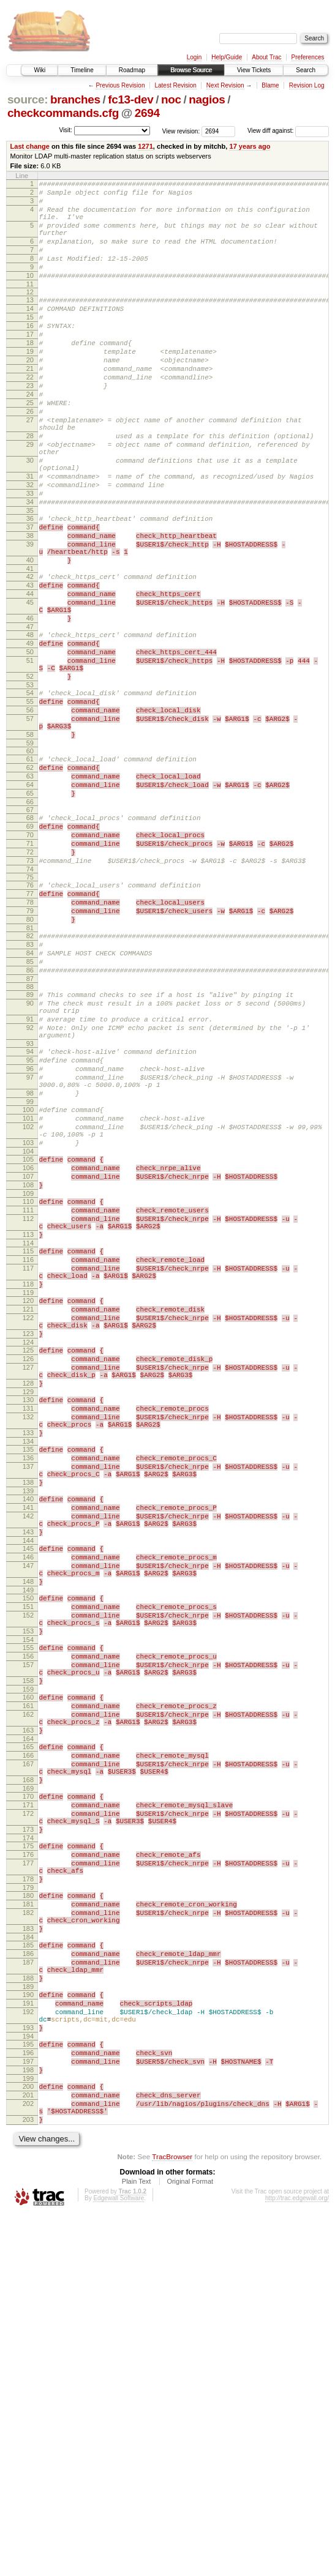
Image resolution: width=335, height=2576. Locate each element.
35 (30, 578)
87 (30, 1129)
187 (28, 2292)
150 (28, 1860)
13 (30, 322)
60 (30, 863)
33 (30, 557)
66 (30, 923)
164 (28, 2029)
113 (28, 1431)
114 (28, 1441)
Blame (270, 85)
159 (28, 1970)
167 (28, 2057)
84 (30, 1098)
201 (28, 2449)
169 (28, 2087)
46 (30, 706)
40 (30, 637)
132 (28, 1646)
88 (30, 1137)
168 (28, 2077)
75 (30, 1009)
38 (30, 607)
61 (30, 871)
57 (30, 825)
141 (28, 1753)
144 (28, 1794)
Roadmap (132, 70)
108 (28, 1372)
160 (28, 1978)
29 (30, 497)
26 (30, 457)
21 (30, 405)
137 (28, 1705)
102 (28, 1303)
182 (28, 2234)
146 (28, 1812)
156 (28, 1929)
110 (28, 1390)
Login (194, 57)
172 (28, 2116)
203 (28, 2479)
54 (30, 793)
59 (30, 855)
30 (30, 517)
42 (30, 655)
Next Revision (225, 85)
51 (30, 756)
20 (30, 394)
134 (28, 1676)
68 (30, 939)
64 (30, 902)
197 (28, 2410)
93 (30, 1205)
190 (28, 2330)
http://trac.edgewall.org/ (297, 2559)
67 (30, 931)
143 (28, 1783)
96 (30, 1234)
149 (28, 1852)
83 (30, 1087)
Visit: (65, 130)
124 (28, 1558)
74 (30, 1001)
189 (28, 2322)
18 (30, 374)
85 (30, 1108)
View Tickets (254, 70)
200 (28, 2439)
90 (30, 1155)
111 (28, 1401)
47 (30, 716)
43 (30, 666)
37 (30, 596)
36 (30, 586)
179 (28, 2205)
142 (28, 1764)
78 (30, 1038)
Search (305, 70)
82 (30, 1077)
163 (28, 2018)
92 (30, 1185)
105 (28, 1341)
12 (30, 314)
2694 (147, 112)
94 (30, 1213)
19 (30, 384)
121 (28, 1518)
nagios (207, 99)
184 (28, 2264)
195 (28, 2389)
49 (30, 735)
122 (28, 1529)
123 (28, 1548)
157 (28, 1940)
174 (28, 2146)
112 (28, 1411)
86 (30, 1118)
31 (30, 536)
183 (28, 2253)
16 (30, 353)
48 (30, 724)
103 (28, 1322)
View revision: (181, 130)
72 (30, 980)
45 (30, 686)
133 (28, 1666)
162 (28, 1999)
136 (28, 1694)
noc (171, 99)
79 (30, 1048)
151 (28, 1871)
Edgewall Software (118, 2559)
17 (30, 363)
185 (28, 2271)
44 (30, 676)
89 (30, 1145)
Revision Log (307, 85)
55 (30, 804)
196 (28, 2399)
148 (28, 1842)
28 (30, 487)
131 (28, 1636)
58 (30, 844)
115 (28, 1449)
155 (28, 1919)
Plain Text (136, 2543)
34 (30, 568)
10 (30, 295)
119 (28, 1500)
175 (28, 2154)
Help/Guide (226, 57)
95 (30, 1223)
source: (27, 99)
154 (28, 1911)
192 (28, 2351)
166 (28, 2047)
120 (28, 1508)
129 (28, 1617)
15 (30, 342)
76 (30, 1017)
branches (75, 99)
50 (30, 745)
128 (28, 1607)
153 (28, 1901)
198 (28, 2420)
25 (30, 446)
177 (28, 2175)
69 (30, 949)
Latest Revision (175, 85)
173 (28, 2136)
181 (28, 2223)
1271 (145, 146)
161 (28, 1988)
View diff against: (288, 130)
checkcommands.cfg (63, 112)
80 (30, 1058)
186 (28, 2282)
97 (30, 1244)
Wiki (39, 70)
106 (28, 1351)
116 (28, 1459)
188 (28, 2312)
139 (28, 1735)
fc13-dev (130, 99)
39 (30, 617)
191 (28, 2341)
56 (30, 814)
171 (28, 2106)
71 (30, 970)
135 (28, 1684)
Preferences (308, 57)
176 (28, 2164)
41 (30, 647)
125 (28, 1566)
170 (28, 2095)
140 (28, 1743)
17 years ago (249, 146)
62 (30, 881)
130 (28, 1625)
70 (30, 959)
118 (28, 1489)
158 (28, 1959)
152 (28, 1881)
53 (30, 786)
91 (30, 1175)
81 (30, 1069)
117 (28, 1470)
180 (28, 2213)
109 (28, 1382)
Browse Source (191, 70)
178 (28, 2194)
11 (30, 306)
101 (28, 1292)
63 (30, 891)
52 (30, 775)
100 (28, 1282)
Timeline (81, 70)
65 (30, 912)
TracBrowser (172, 2518)
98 (30, 1263)
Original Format (190, 2543)
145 (28, 1801)
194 (28, 2381)
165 (28, 2036)
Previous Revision (120, 85)
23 (30, 426)
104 (28, 1333)
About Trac (266, 57)
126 (28, 1577)
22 (30, 415)
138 (28, 1724)
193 (28, 2371)
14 (30, 332)
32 (30, 547)
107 (28, 1361)
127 (28, 1587)
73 (30, 991)
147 (28, 1822)
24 (30, 436)
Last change (30, 146)
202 (28, 2459)
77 (30, 1027)
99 (30, 1274)
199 (28, 2431)
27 (30, 467)
